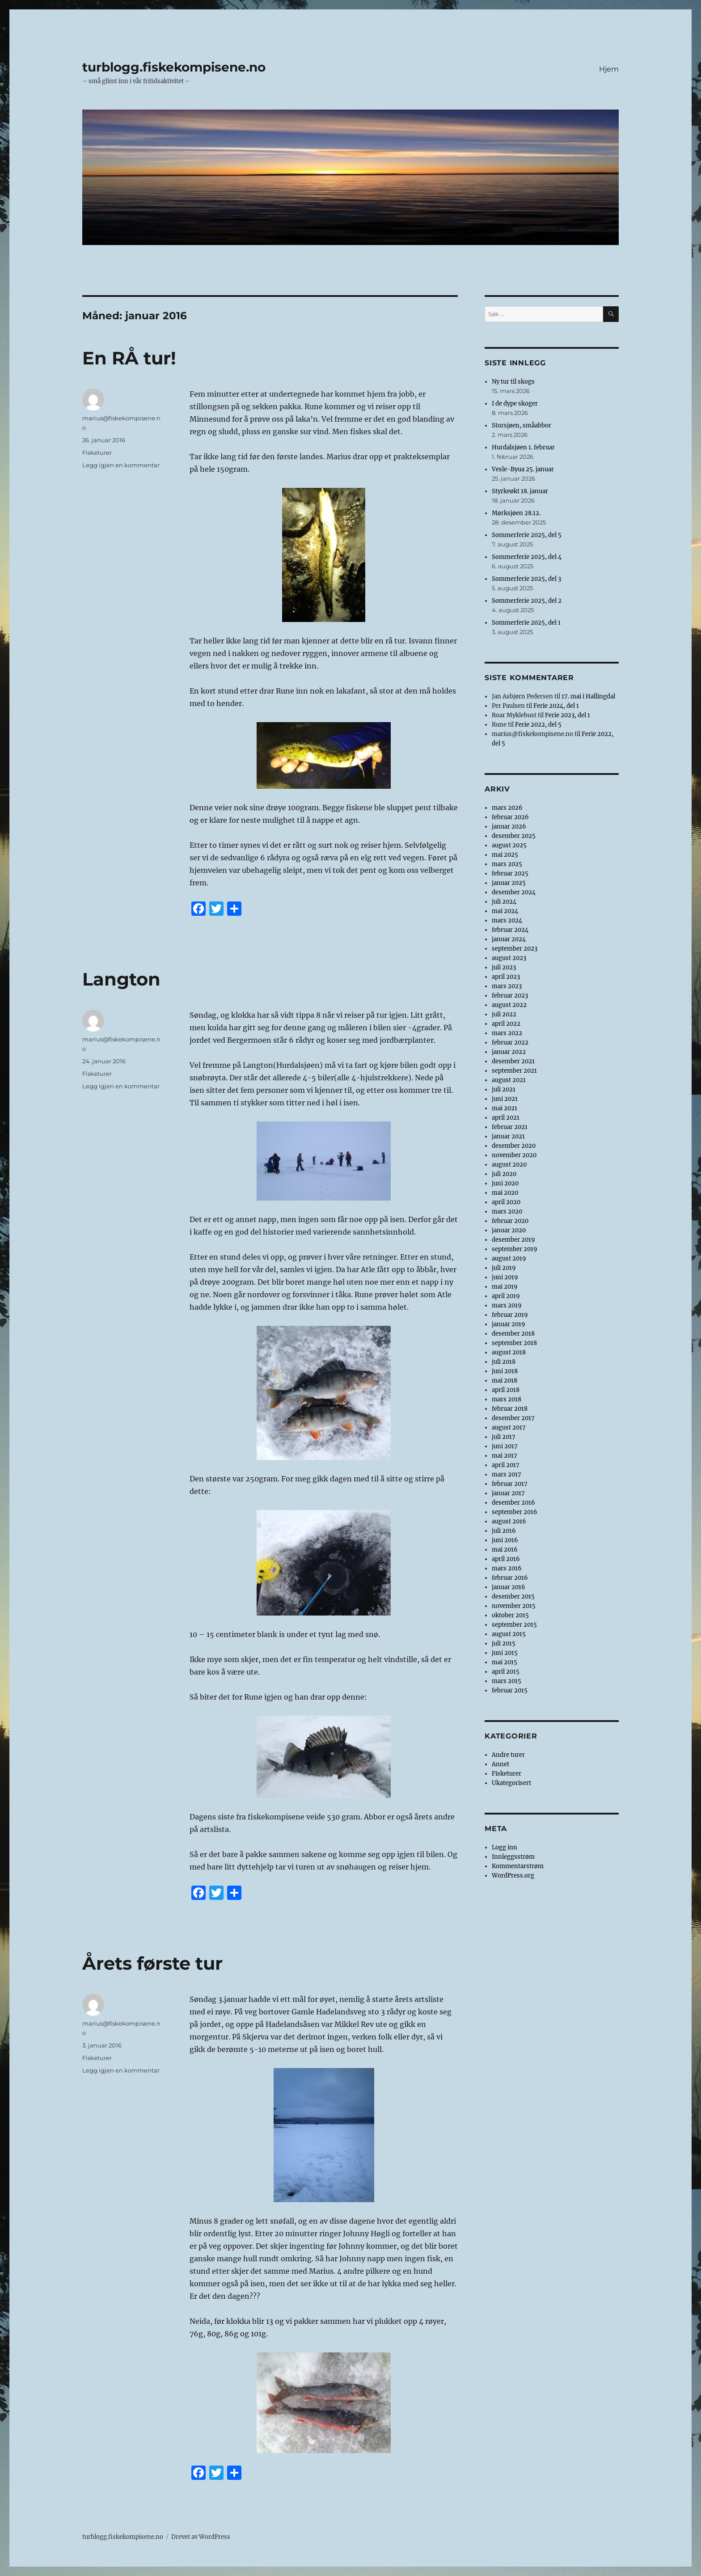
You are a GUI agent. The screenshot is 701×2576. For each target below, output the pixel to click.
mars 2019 (507, 1305)
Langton (121, 979)
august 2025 (509, 845)
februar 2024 (510, 930)
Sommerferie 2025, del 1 (526, 622)
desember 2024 (514, 892)
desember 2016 (513, 1502)
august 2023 (509, 958)
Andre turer (508, 1755)
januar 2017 (508, 1493)
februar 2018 (510, 1409)
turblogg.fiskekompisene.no (174, 67)
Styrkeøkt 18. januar (520, 491)
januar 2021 (508, 1136)
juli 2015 (503, 1643)
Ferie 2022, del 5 (538, 724)
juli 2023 (504, 967)
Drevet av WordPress (200, 2537)
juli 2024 (504, 901)
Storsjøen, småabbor (521, 425)
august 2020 (509, 1164)
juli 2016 (504, 1531)
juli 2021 (503, 1089)
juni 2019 (505, 1277)
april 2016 (506, 1559)
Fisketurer (97, 452)
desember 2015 (513, 1596)
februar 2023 (510, 995)
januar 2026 (509, 826)
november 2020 (514, 1155)
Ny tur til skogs (513, 381)
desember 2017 (513, 1418)
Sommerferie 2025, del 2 (527, 601)
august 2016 (509, 1521)
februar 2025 (510, 873)
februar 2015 (510, 1690)
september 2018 (514, 1343)
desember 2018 (513, 1333)
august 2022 (509, 1005)
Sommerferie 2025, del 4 (527, 557)
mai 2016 (505, 1549)
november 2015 (514, 1606)
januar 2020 (509, 1230)
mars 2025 (507, 864)
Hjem (609, 69)
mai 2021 (504, 1108)
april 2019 (506, 1296)
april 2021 (505, 1117)
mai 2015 (504, 1662)
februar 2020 (510, 1221)
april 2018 (505, 1390)
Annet (500, 1764)
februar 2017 (510, 1484)
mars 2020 (507, 1211)
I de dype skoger (515, 403)
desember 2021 (513, 1061)
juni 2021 (505, 1099)
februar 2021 (510, 1127)
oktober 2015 (510, 1615)
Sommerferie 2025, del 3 (526, 579)
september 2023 (514, 948)
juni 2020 (505, 1183)
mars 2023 (507, 986)
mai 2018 (504, 1380)
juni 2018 (505, 1371)
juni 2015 (505, 1653)
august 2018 (509, 1352)
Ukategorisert (511, 1783)
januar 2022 (509, 1052)
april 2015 (505, 1671)
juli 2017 (503, 1437)
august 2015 (509, 1634)
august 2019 (509, 1258)
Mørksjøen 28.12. (516, 513)
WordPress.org (513, 1875)
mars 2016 (507, 1568)
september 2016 (514, 1512)
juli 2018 (503, 1362)
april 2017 (505, 1465)
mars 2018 (506, 1399)
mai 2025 (505, 855)
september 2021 (514, 1070)
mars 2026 (507, 808)
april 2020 (506, 1202)
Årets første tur (152, 1963)
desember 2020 (514, 1146)
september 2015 (514, 1625)
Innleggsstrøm (513, 1857)
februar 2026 (510, 817)
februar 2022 (510, 1042)
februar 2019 (510, 1315)
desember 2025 (514, 836)
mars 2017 (506, 1474)
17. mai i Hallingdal (588, 696)
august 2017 (509, 1427)
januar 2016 (508, 1587)
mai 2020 (505, 1193)
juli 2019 (504, 1268)
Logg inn (504, 1847)
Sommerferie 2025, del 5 (527, 535)
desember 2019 (513, 1240)
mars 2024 (507, 920)
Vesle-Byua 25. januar (523, 469)
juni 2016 (505, 1540)
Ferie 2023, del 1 (567, 715)
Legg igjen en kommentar (121, 465)
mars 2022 (507, 1033)
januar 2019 (508, 1324)
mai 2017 (504, 1455)
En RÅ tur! (129, 358)
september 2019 (514, 1249)
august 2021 (509, 1080)
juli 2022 (504, 1014)
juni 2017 (505, 1446)
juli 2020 (504, 1174)
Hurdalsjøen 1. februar (523, 447)
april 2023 (506, 977)
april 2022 (506, 1024)
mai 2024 (505, 911)
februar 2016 (510, 1578)
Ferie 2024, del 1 (556, 706)
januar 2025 (509, 883)
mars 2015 (506, 1681)
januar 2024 (509, 939)
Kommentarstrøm (518, 1866)
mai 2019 (505, 1286)
